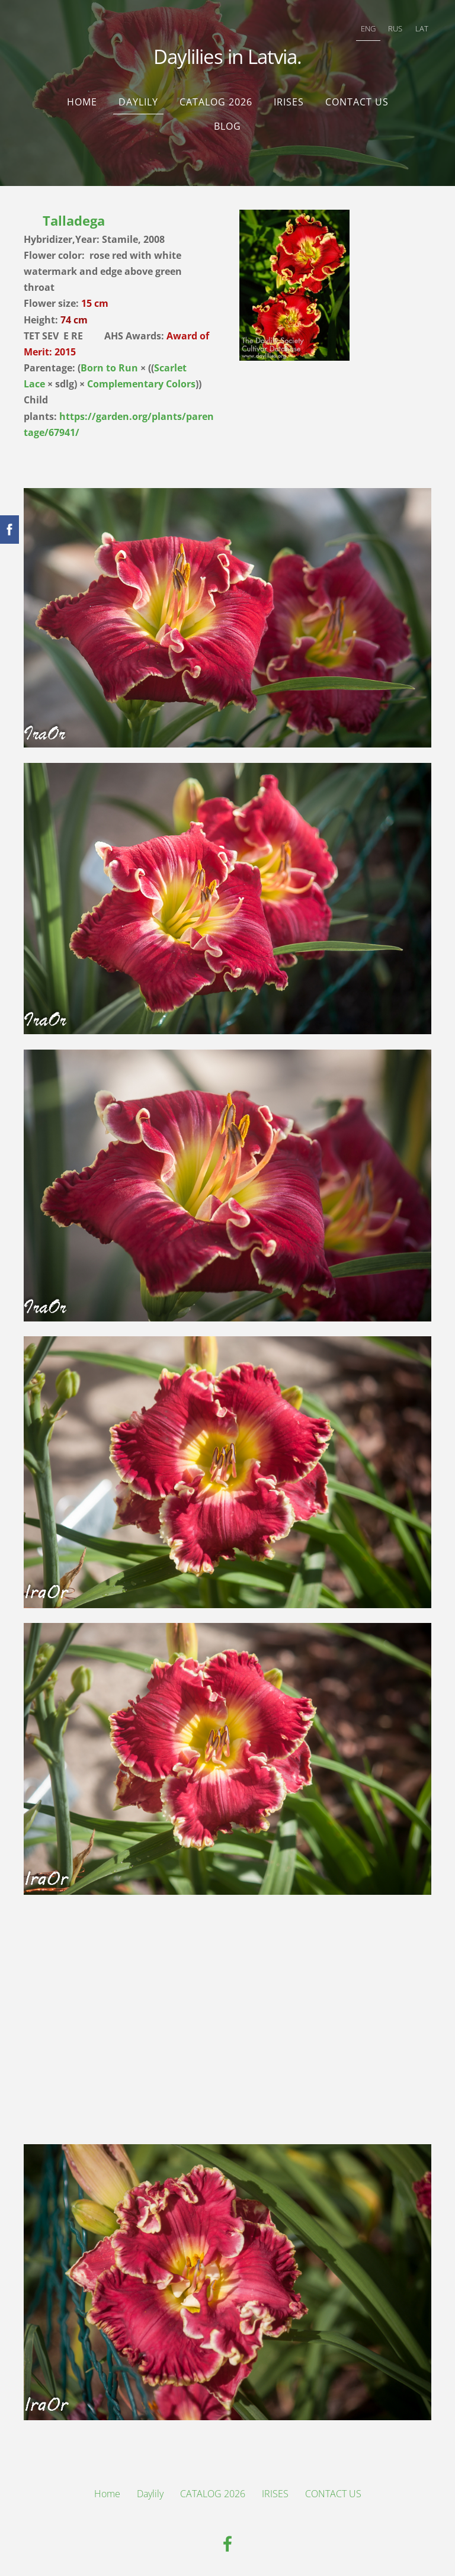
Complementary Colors (141, 380)
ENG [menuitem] (365, 27)
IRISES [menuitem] (289, 97)
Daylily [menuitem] (138, 97)
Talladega (75, 216)
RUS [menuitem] (393, 27)
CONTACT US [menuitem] (357, 97)
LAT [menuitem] (419, 27)
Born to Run (109, 364)
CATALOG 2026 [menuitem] (216, 97)
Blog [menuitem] (227, 122)
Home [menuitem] (82, 97)
